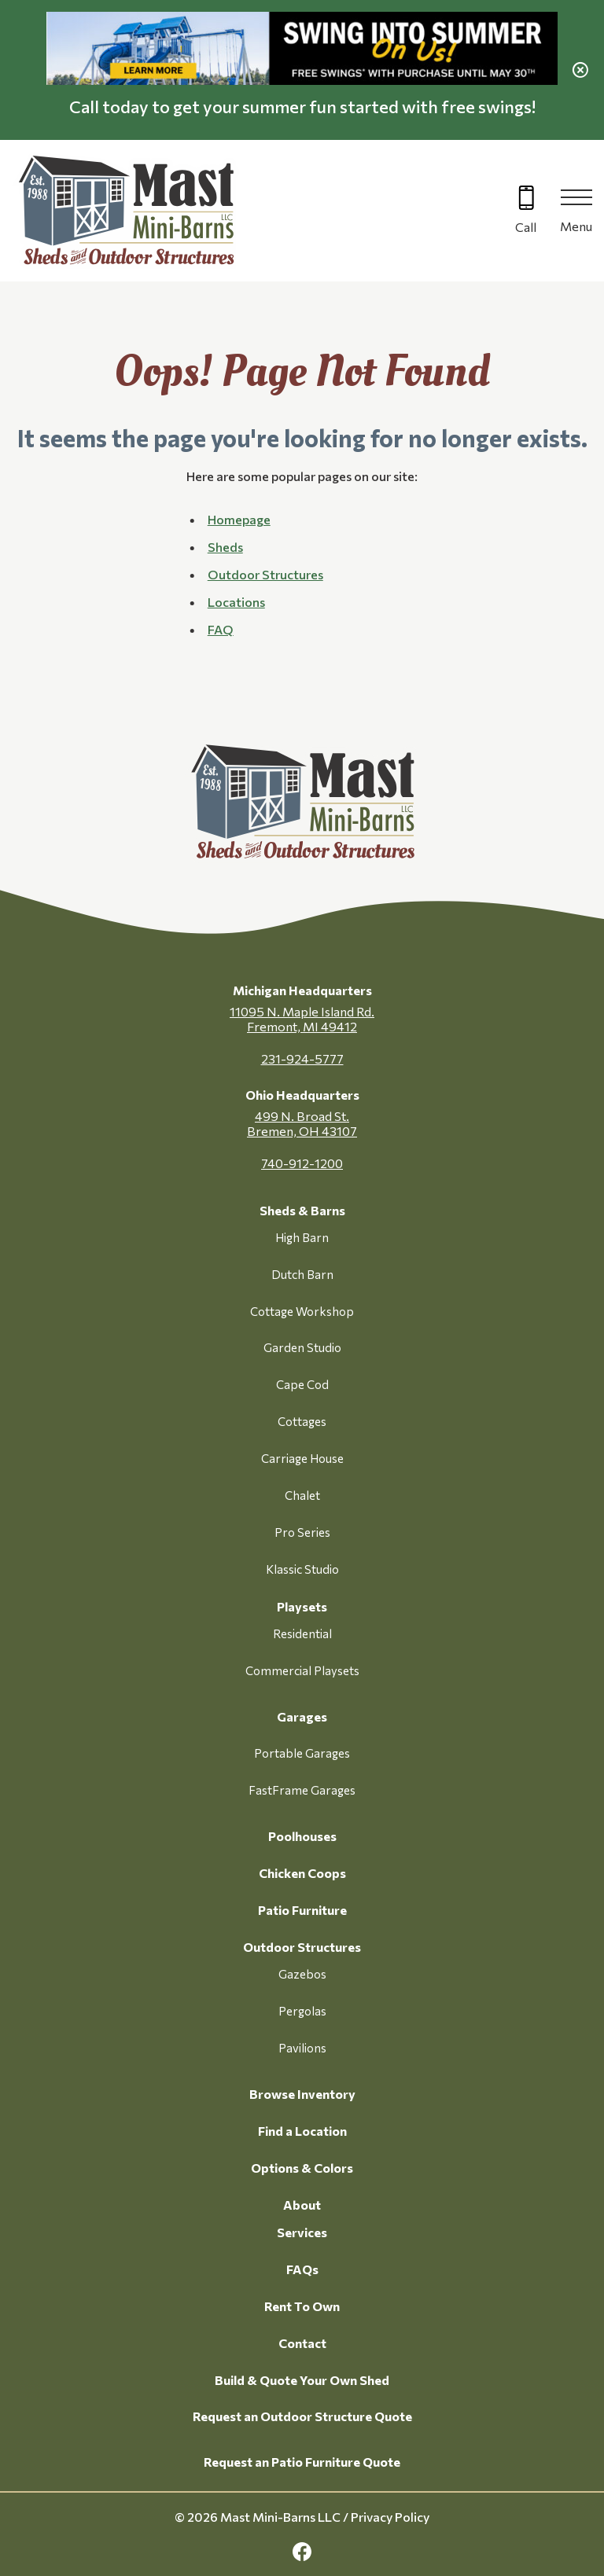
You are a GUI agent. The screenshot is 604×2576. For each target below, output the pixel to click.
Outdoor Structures (302, 1946)
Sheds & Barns (302, 1210)
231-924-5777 (302, 1058)
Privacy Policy (390, 2516)
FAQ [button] (221, 629)
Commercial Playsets (302, 1670)
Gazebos (302, 1974)
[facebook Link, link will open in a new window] (302, 2552)
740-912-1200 (302, 1163)
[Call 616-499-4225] (525, 211)
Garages (302, 1716)
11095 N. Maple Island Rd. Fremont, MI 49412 (302, 1019)
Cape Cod (302, 1384)
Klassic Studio (302, 1569)
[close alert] (580, 70)
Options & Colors (302, 2167)
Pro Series (302, 1532)
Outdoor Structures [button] (265, 574)
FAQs (302, 2269)
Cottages (302, 1421)
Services (302, 2232)
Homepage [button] (239, 519)
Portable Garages (302, 1753)
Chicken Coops (302, 1872)
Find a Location (302, 2130)
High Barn (302, 1237)
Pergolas (302, 2011)
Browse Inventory (302, 2093)
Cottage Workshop (302, 1311)
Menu (576, 226)
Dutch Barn (302, 1274)
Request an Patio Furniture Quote (302, 2461)
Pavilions (302, 2048)
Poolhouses (302, 1835)
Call (525, 226)
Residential (302, 1633)
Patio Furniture (302, 1909)
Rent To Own (302, 2306)
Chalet (302, 1495)
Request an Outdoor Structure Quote (302, 2416)
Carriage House (302, 1458)
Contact (302, 2342)
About (302, 2204)
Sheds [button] (225, 546)
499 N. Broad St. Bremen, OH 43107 (302, 1123)
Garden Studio (302, 1347)
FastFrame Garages (302, 1790)
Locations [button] (236, 601)
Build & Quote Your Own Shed (302, 2379)
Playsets (302, 1606)
